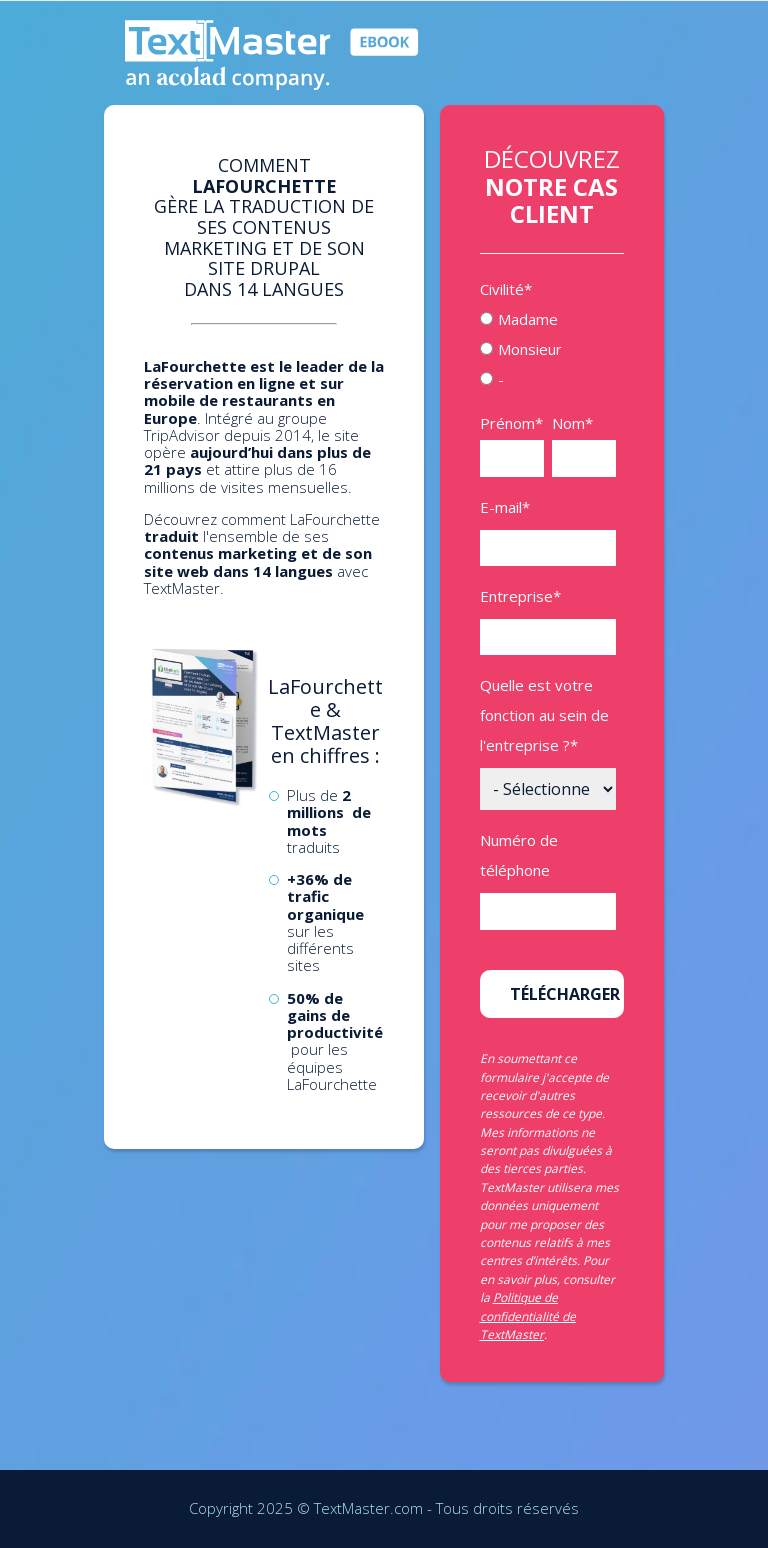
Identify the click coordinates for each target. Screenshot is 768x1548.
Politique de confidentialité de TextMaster (528, 1316)
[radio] (548, 319)
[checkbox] (548, 349)
